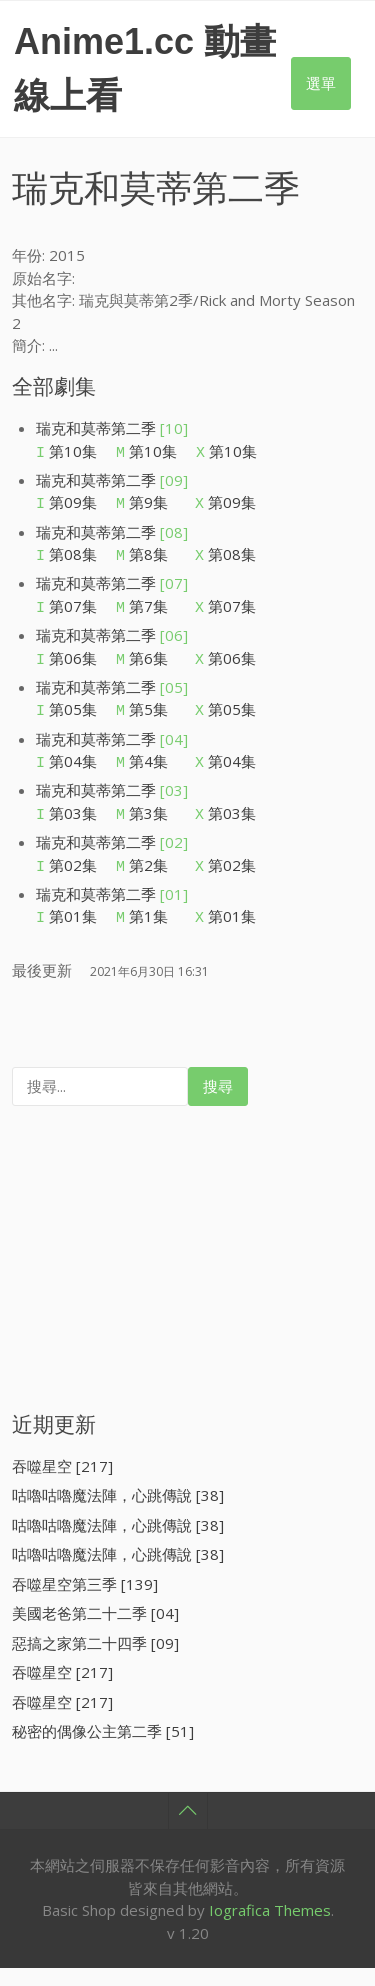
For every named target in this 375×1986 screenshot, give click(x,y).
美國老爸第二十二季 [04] (95, 1583)
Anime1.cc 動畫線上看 (145, 68)
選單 (321, 83)
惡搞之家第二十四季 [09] (95, 1613)
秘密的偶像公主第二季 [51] (103, 1701)
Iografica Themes (270, 1880)
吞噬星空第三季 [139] (85, 1554)
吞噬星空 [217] (62, 1436)
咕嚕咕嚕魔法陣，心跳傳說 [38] (118, 1465)
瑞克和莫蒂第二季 (112, 428)
